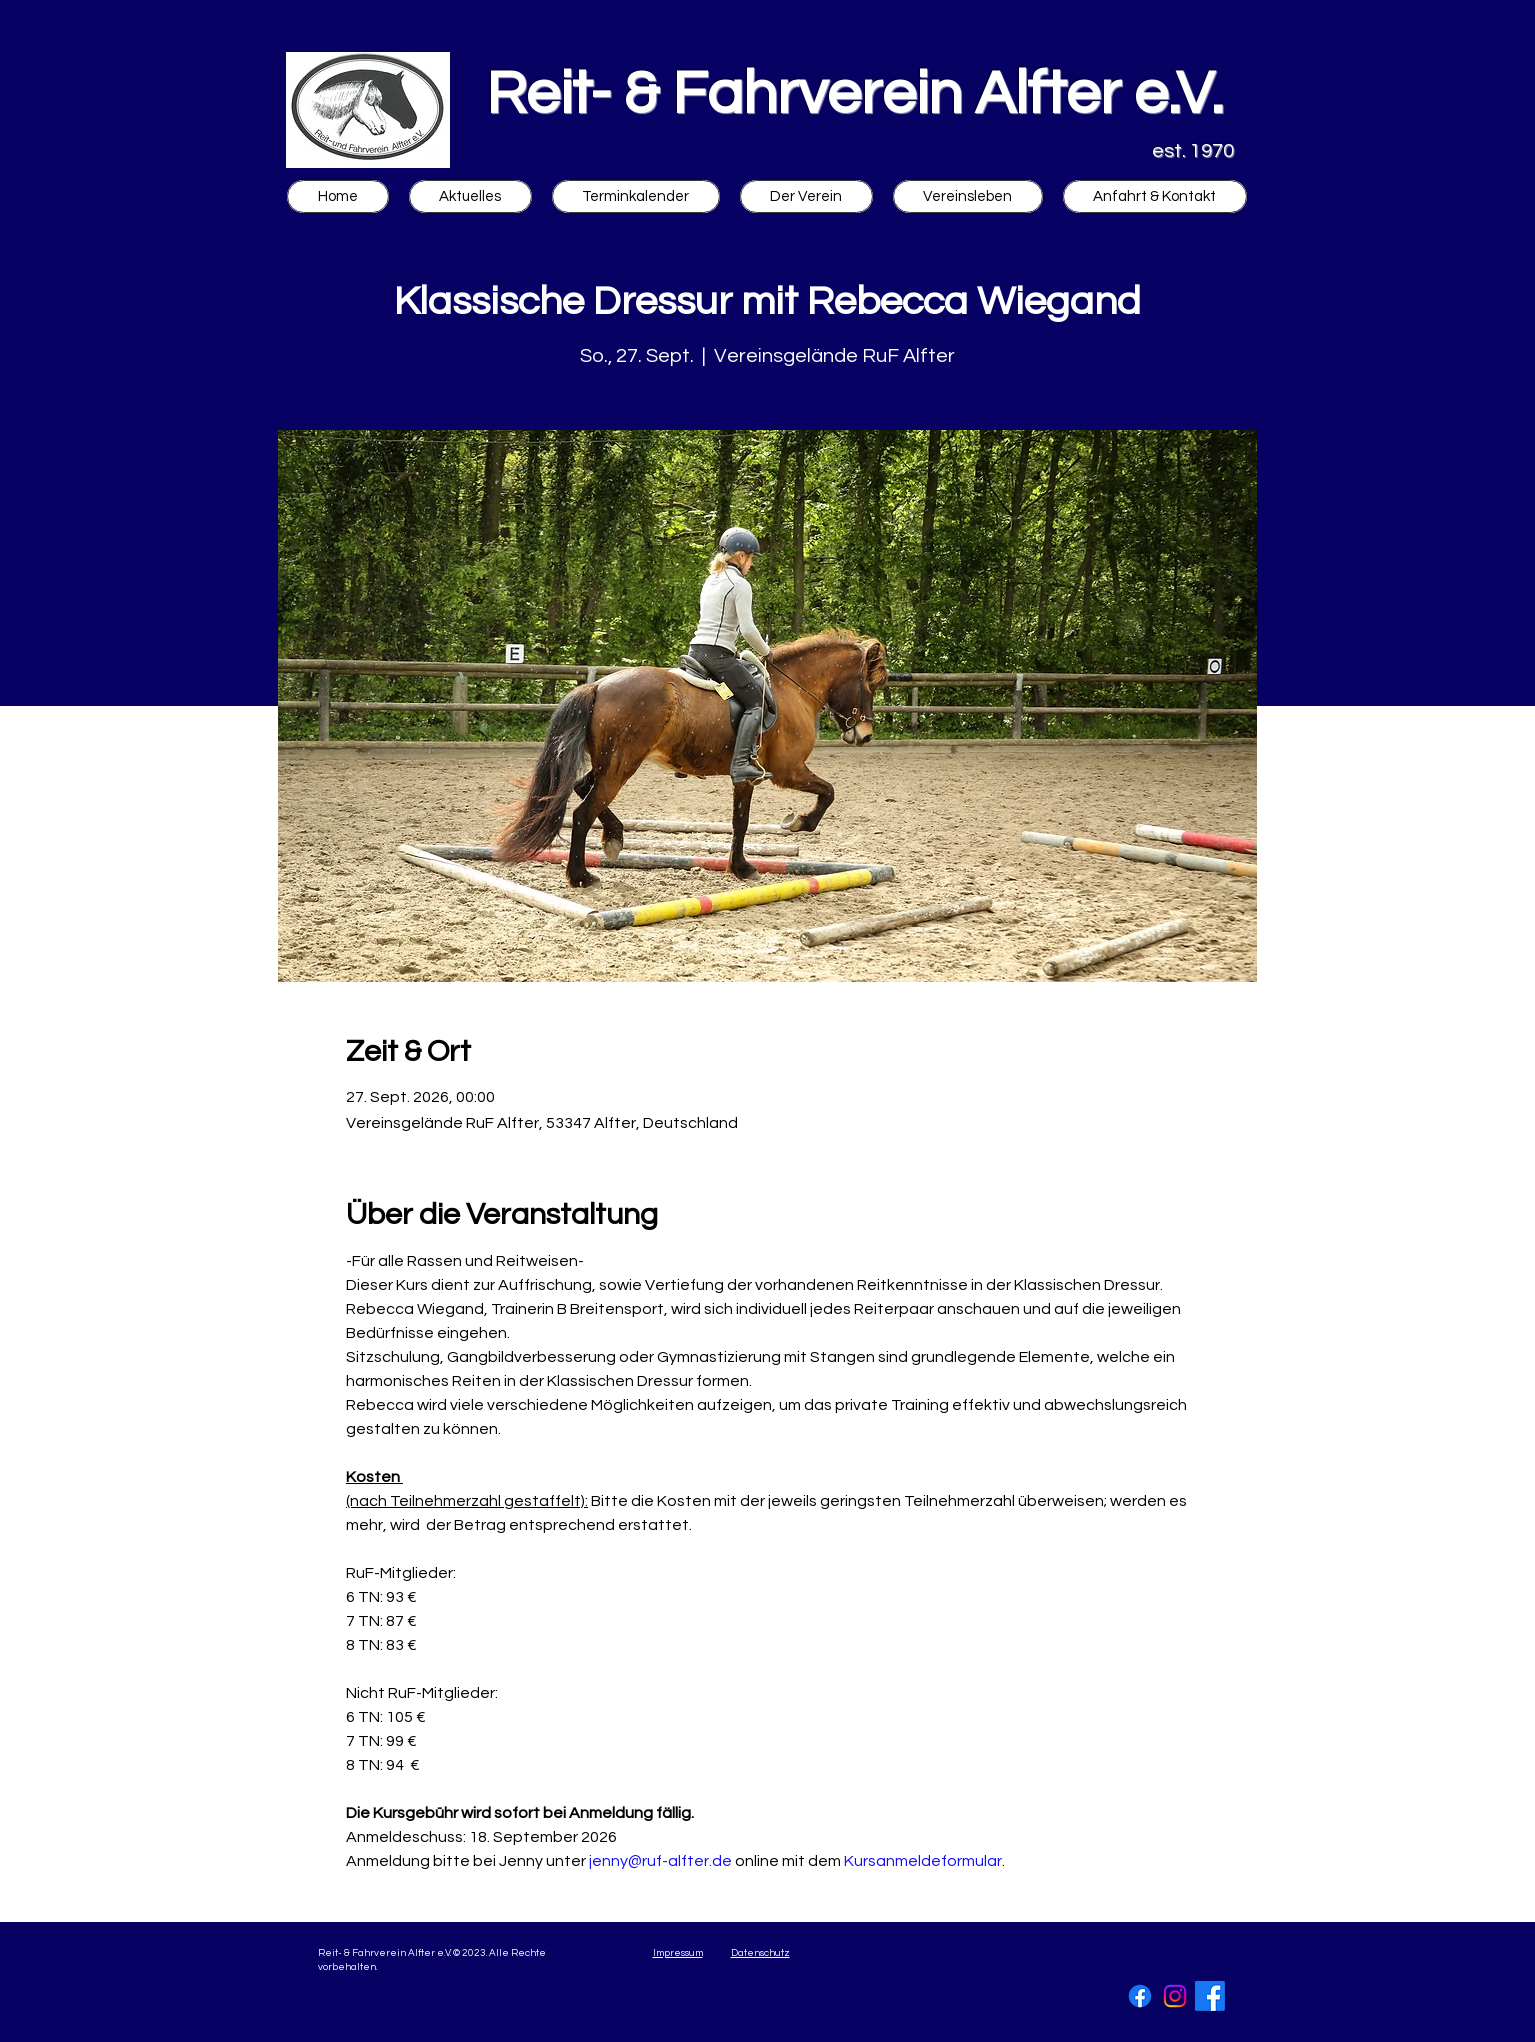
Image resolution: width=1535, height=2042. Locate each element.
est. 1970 (1193, 151)
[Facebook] (1140, 1996)
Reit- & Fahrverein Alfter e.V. (854, 95)
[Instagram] (1175, 1996)
